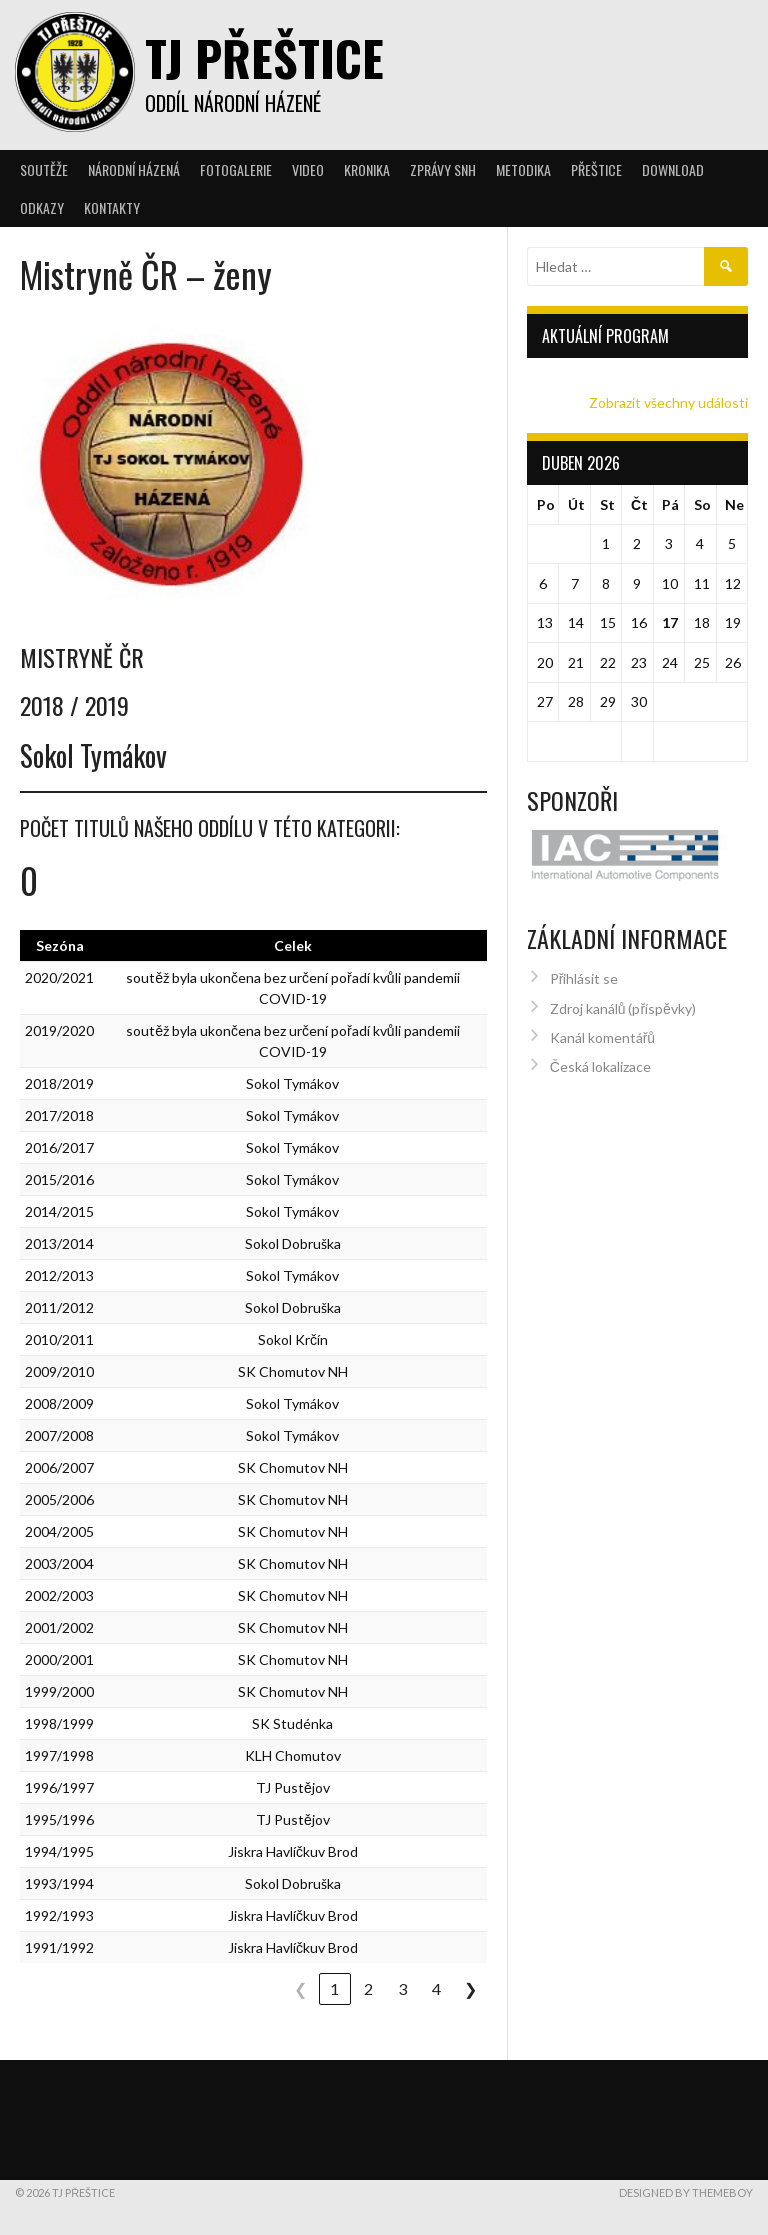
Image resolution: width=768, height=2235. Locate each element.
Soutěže (44, 169)
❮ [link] (300, 1988)
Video (308, 169)
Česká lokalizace (600, 1043)
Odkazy (42, 207)
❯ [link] (470, 1988)
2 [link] (368, 1988)
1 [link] (334, 1988)
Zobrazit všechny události (668, 402)
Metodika (523, 169)
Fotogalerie (236, 169)
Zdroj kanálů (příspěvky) (623, 984)
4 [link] (436, 1988)
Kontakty (112, 207)
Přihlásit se (584, 954)
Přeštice (596, 169)
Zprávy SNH (443, 169)
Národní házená (134, 169)
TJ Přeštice (264, 57)
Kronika (367, 169)
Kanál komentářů (602, 1013)
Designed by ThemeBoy (686, 2192)
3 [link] (402, 1988)
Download (673, 169)
